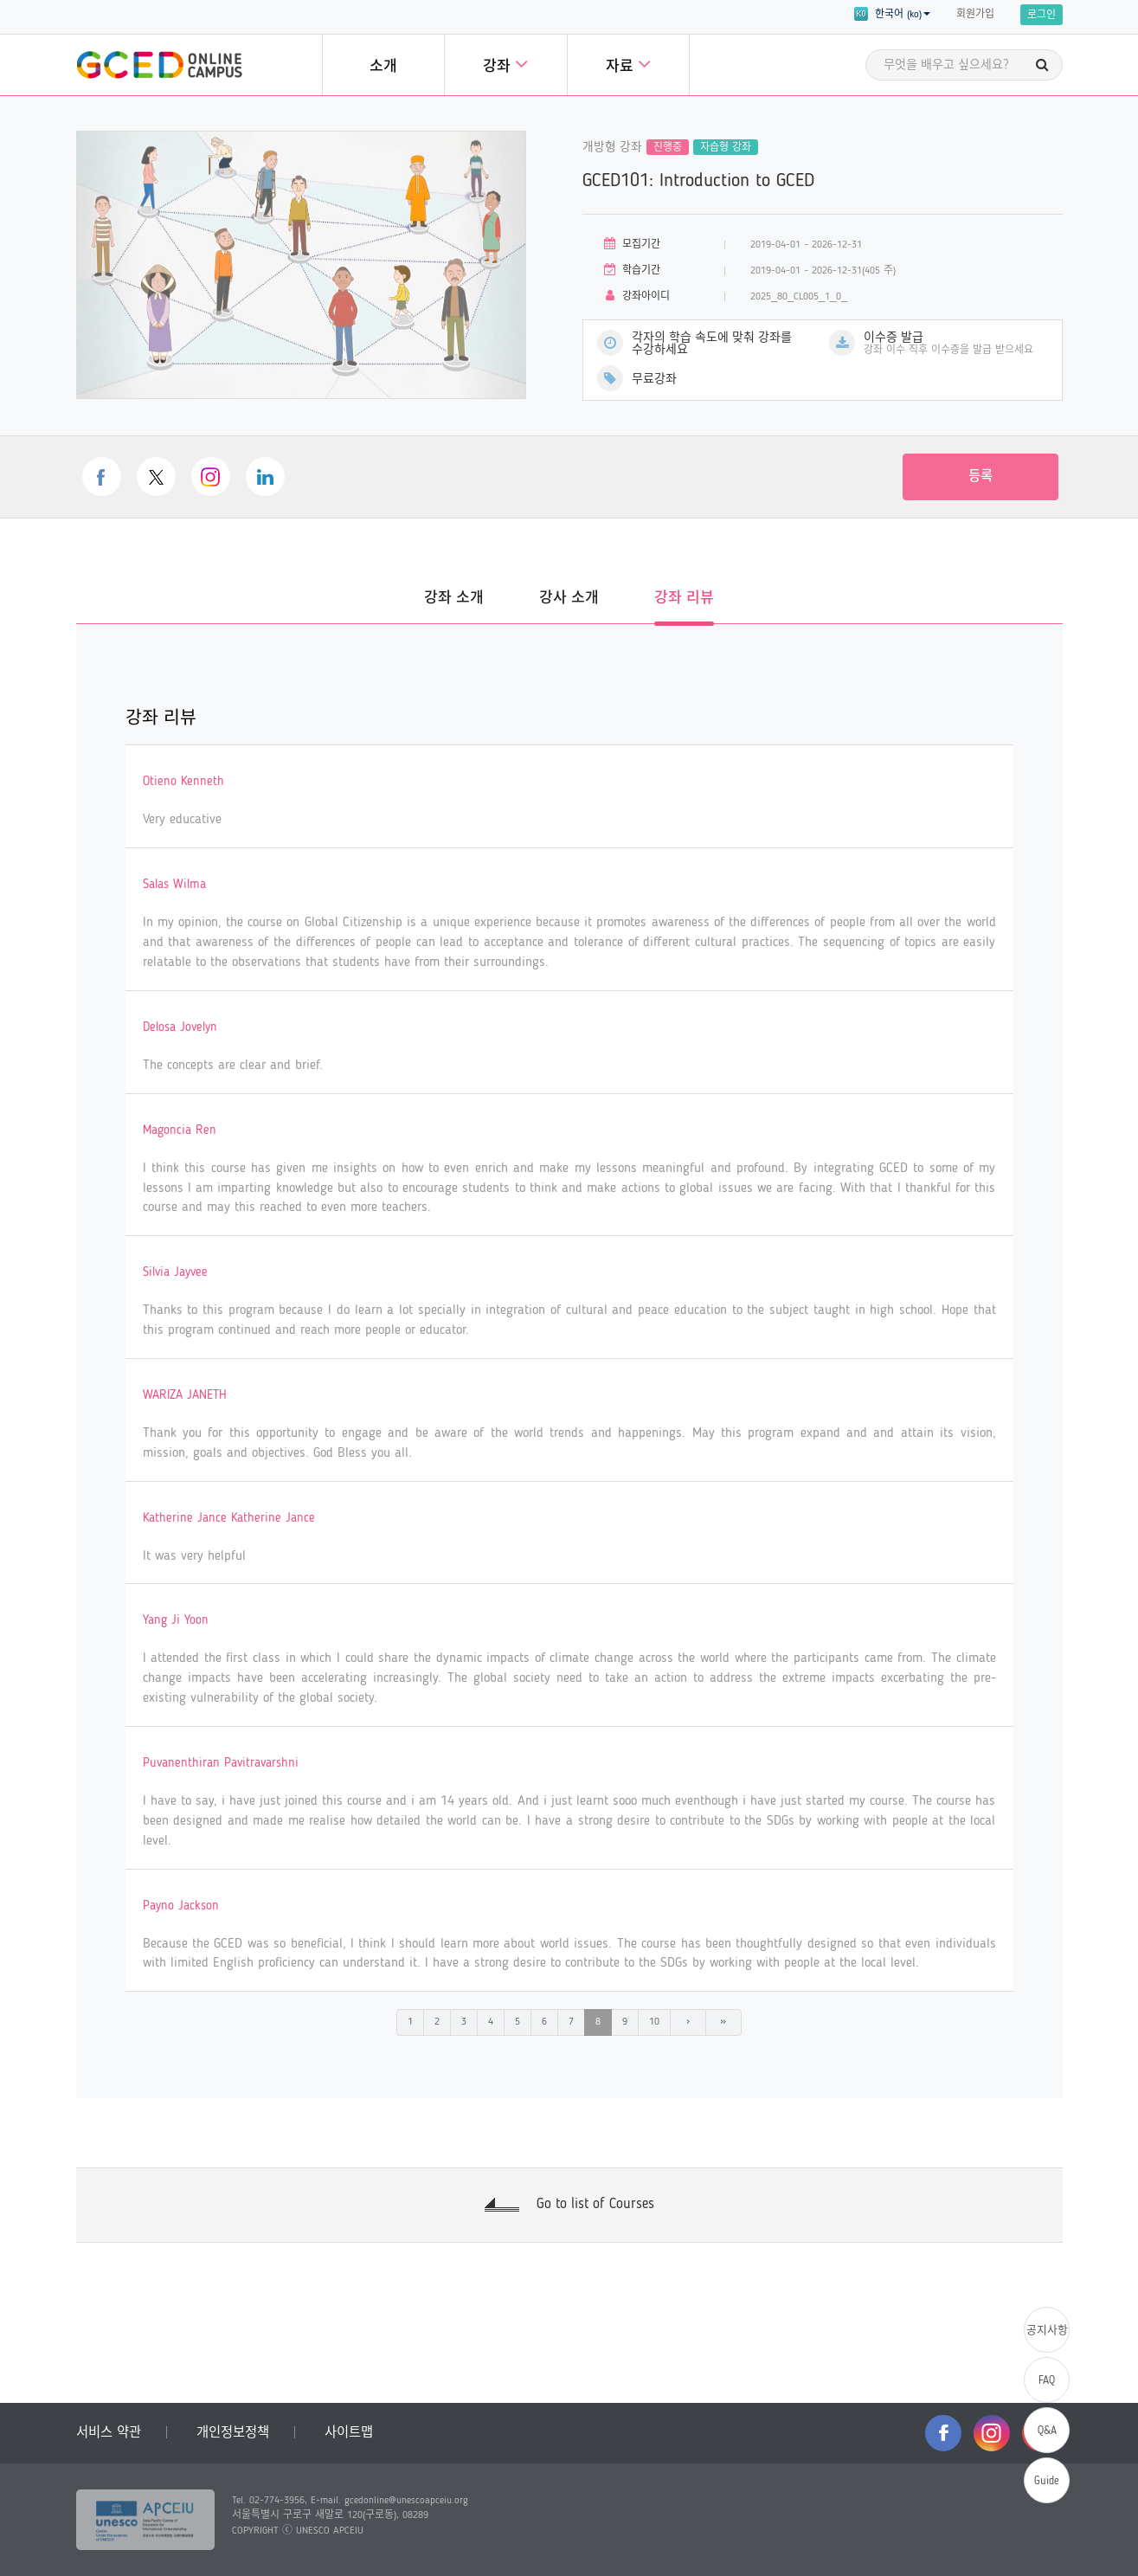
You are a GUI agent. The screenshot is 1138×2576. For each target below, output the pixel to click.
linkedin (265, 476)
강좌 (505, 63)
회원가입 (975, 15)
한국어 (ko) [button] (892, 14)
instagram (210, 476)
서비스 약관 (108, 2433)
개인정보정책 (232, 2433)
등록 (980, 477)
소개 (383, 67)
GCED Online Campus (159, 65)
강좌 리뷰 (684, 598)
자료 (628, 63)
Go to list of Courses (595, 2204)
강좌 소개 (454, 598)
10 (654, 2022)
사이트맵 (349, 2433)
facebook (101, 476)
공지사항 (1047, 2330)
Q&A (1047, 2431)
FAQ (1046, 2380)
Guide (1046, 2481)
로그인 (1041, 15)
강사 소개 (569, 598)
